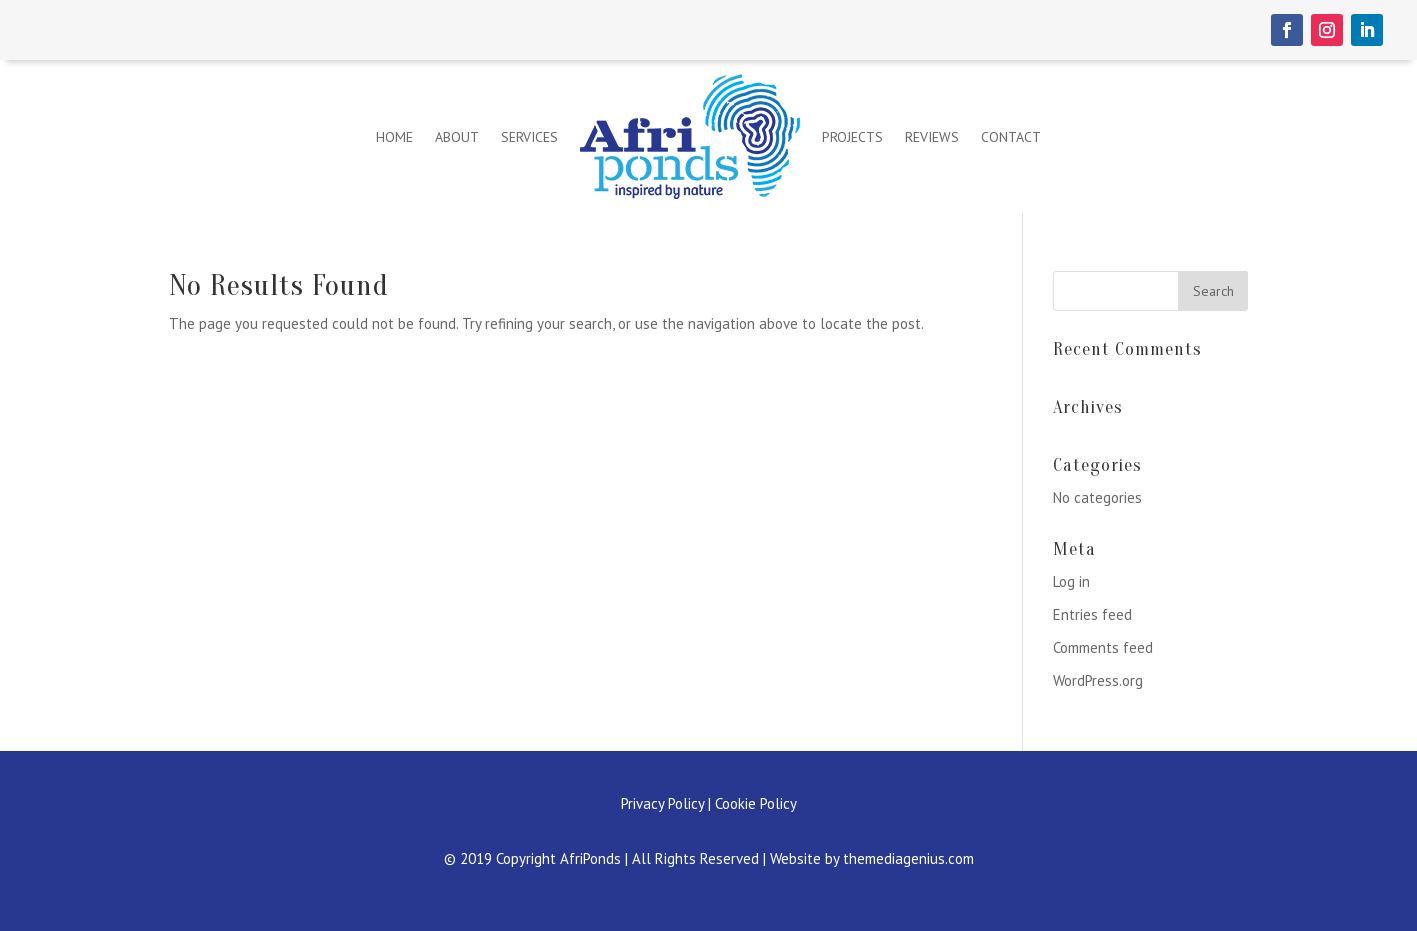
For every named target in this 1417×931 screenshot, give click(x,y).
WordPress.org (1098, 680)
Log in (1071, 581)
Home (394, 137)
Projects (852, 137)
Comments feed (1103, 647)
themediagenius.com (908, 858)
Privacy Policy (662, 803)
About (457, 137)
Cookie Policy (756, 803)
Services (529, 137)
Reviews (932, 137)
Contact (1011, 137)
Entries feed (1092, 614)
